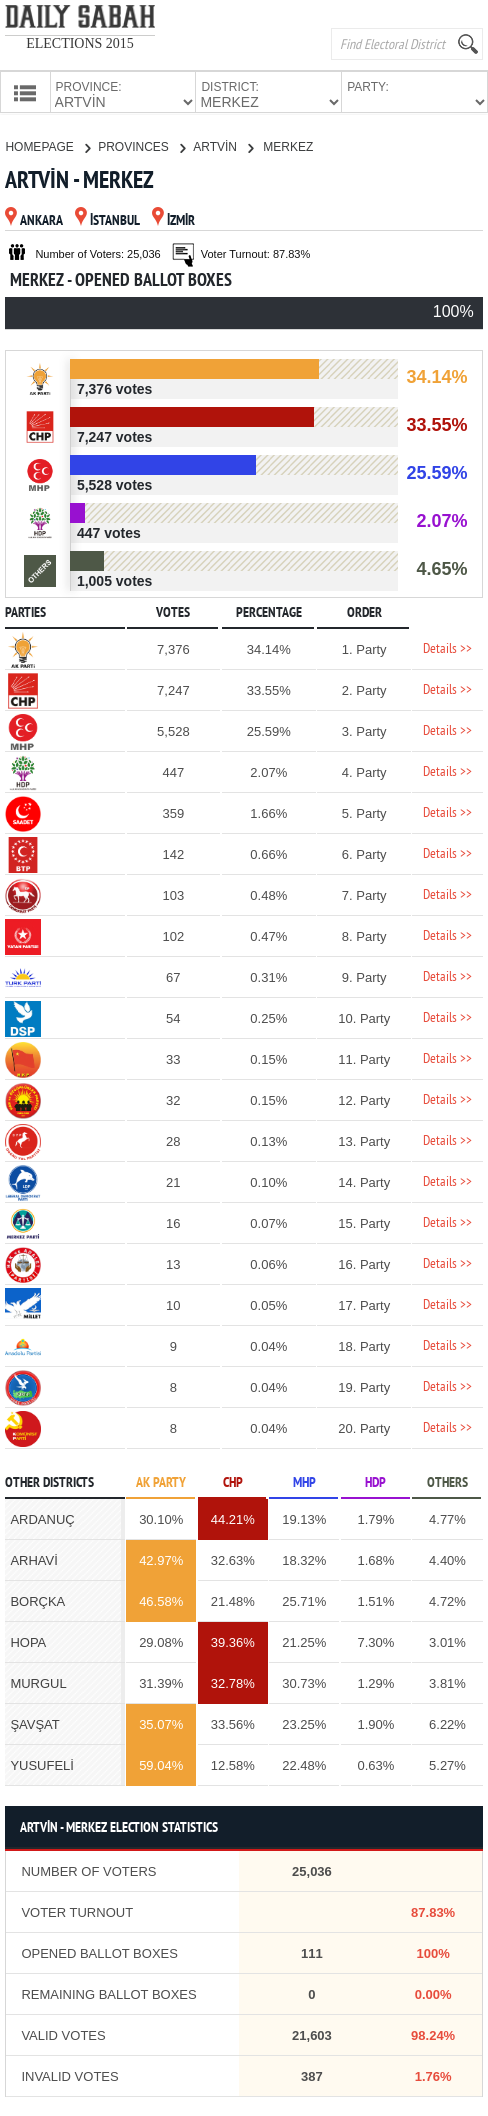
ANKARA (34, 219)
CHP (233, 1481)
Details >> (447, 647)
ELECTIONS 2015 (80, 43)
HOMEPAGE (47, 145)
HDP (375, 1481)
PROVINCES (141, 145)
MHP (304, 1481)
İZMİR (173, 219)
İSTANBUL (107, 219)
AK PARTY (161, 1481)
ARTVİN (223, 145)
